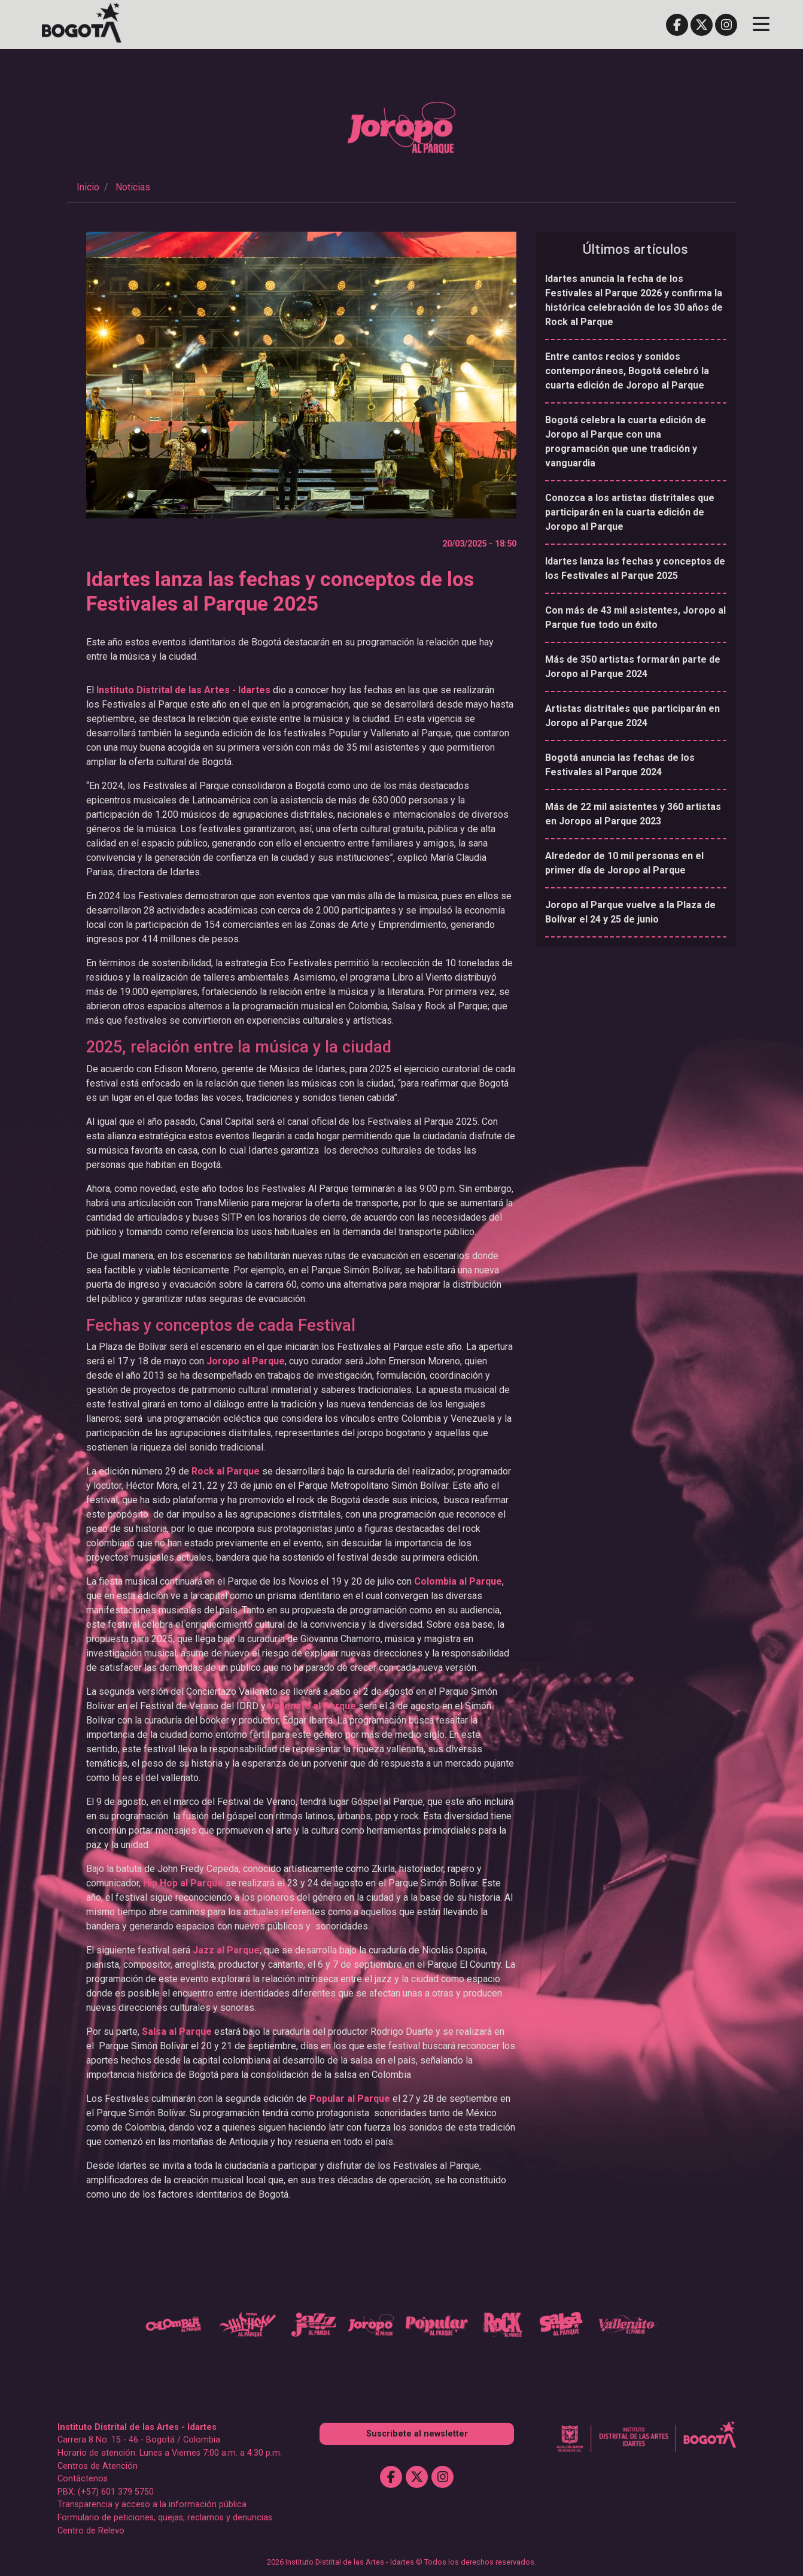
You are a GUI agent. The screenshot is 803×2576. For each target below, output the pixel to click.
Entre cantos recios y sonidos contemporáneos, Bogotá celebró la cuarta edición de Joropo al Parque (627, 371)
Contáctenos (82, 2477)
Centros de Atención (97, 2464)
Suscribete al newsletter (417, 2431)
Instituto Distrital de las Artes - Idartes (183, 690)
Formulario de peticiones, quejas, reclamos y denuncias (164, 2516)
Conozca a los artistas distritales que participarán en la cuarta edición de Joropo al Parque (629, 512)
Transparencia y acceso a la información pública (152, 2503)
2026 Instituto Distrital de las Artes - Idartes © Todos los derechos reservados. (401, 2560)
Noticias (132, 187)
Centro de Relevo (90, 2528)
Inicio (88, 187)
